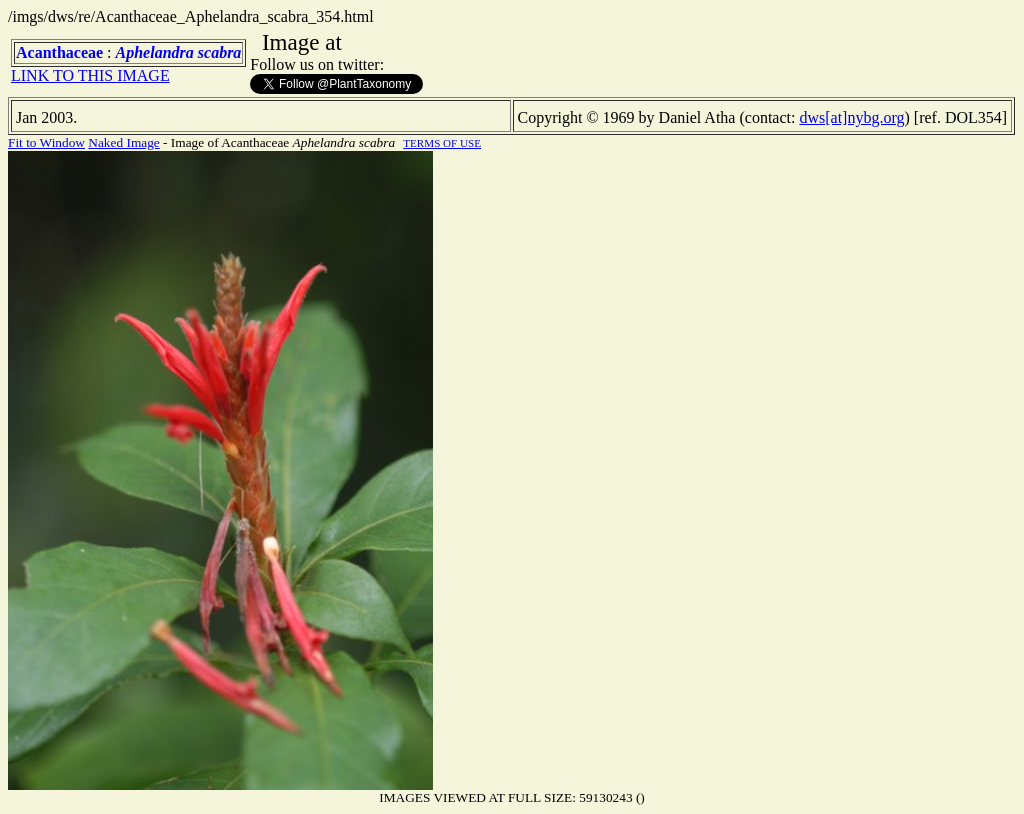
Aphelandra (155, 52)
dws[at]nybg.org (851, 117)
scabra (220, 52)
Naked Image (123, 142)
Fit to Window (46, 142)
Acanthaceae (59, 52)
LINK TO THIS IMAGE (90, 75)
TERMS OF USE (442, 143)
